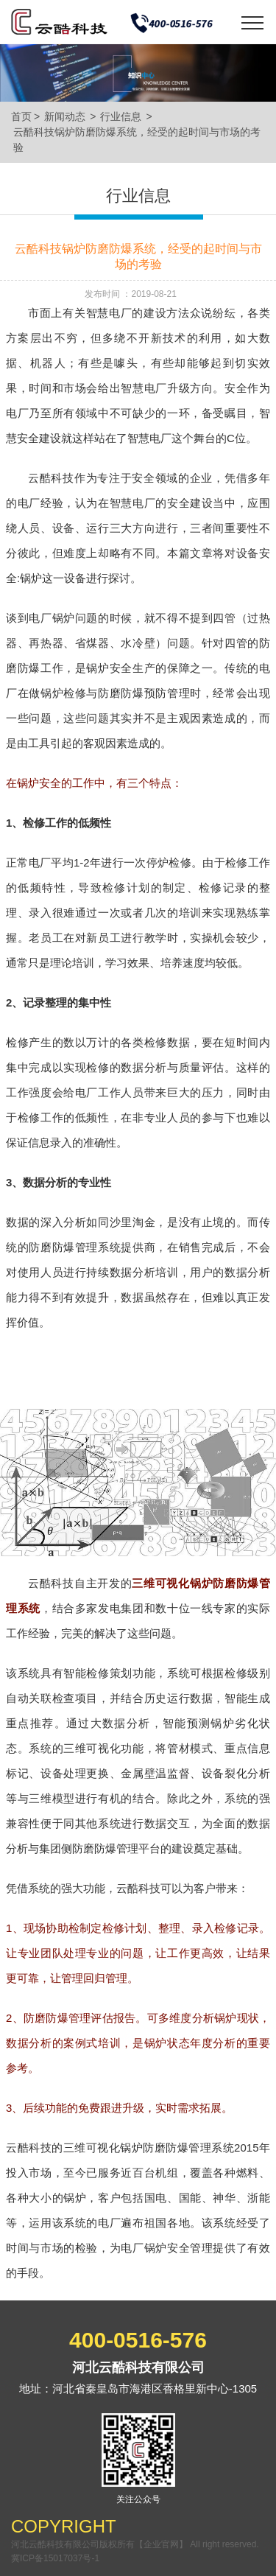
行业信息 (120, 116)
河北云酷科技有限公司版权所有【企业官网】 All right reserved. (135, 2544)
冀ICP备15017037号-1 (55, 2558)
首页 (21, 116)
